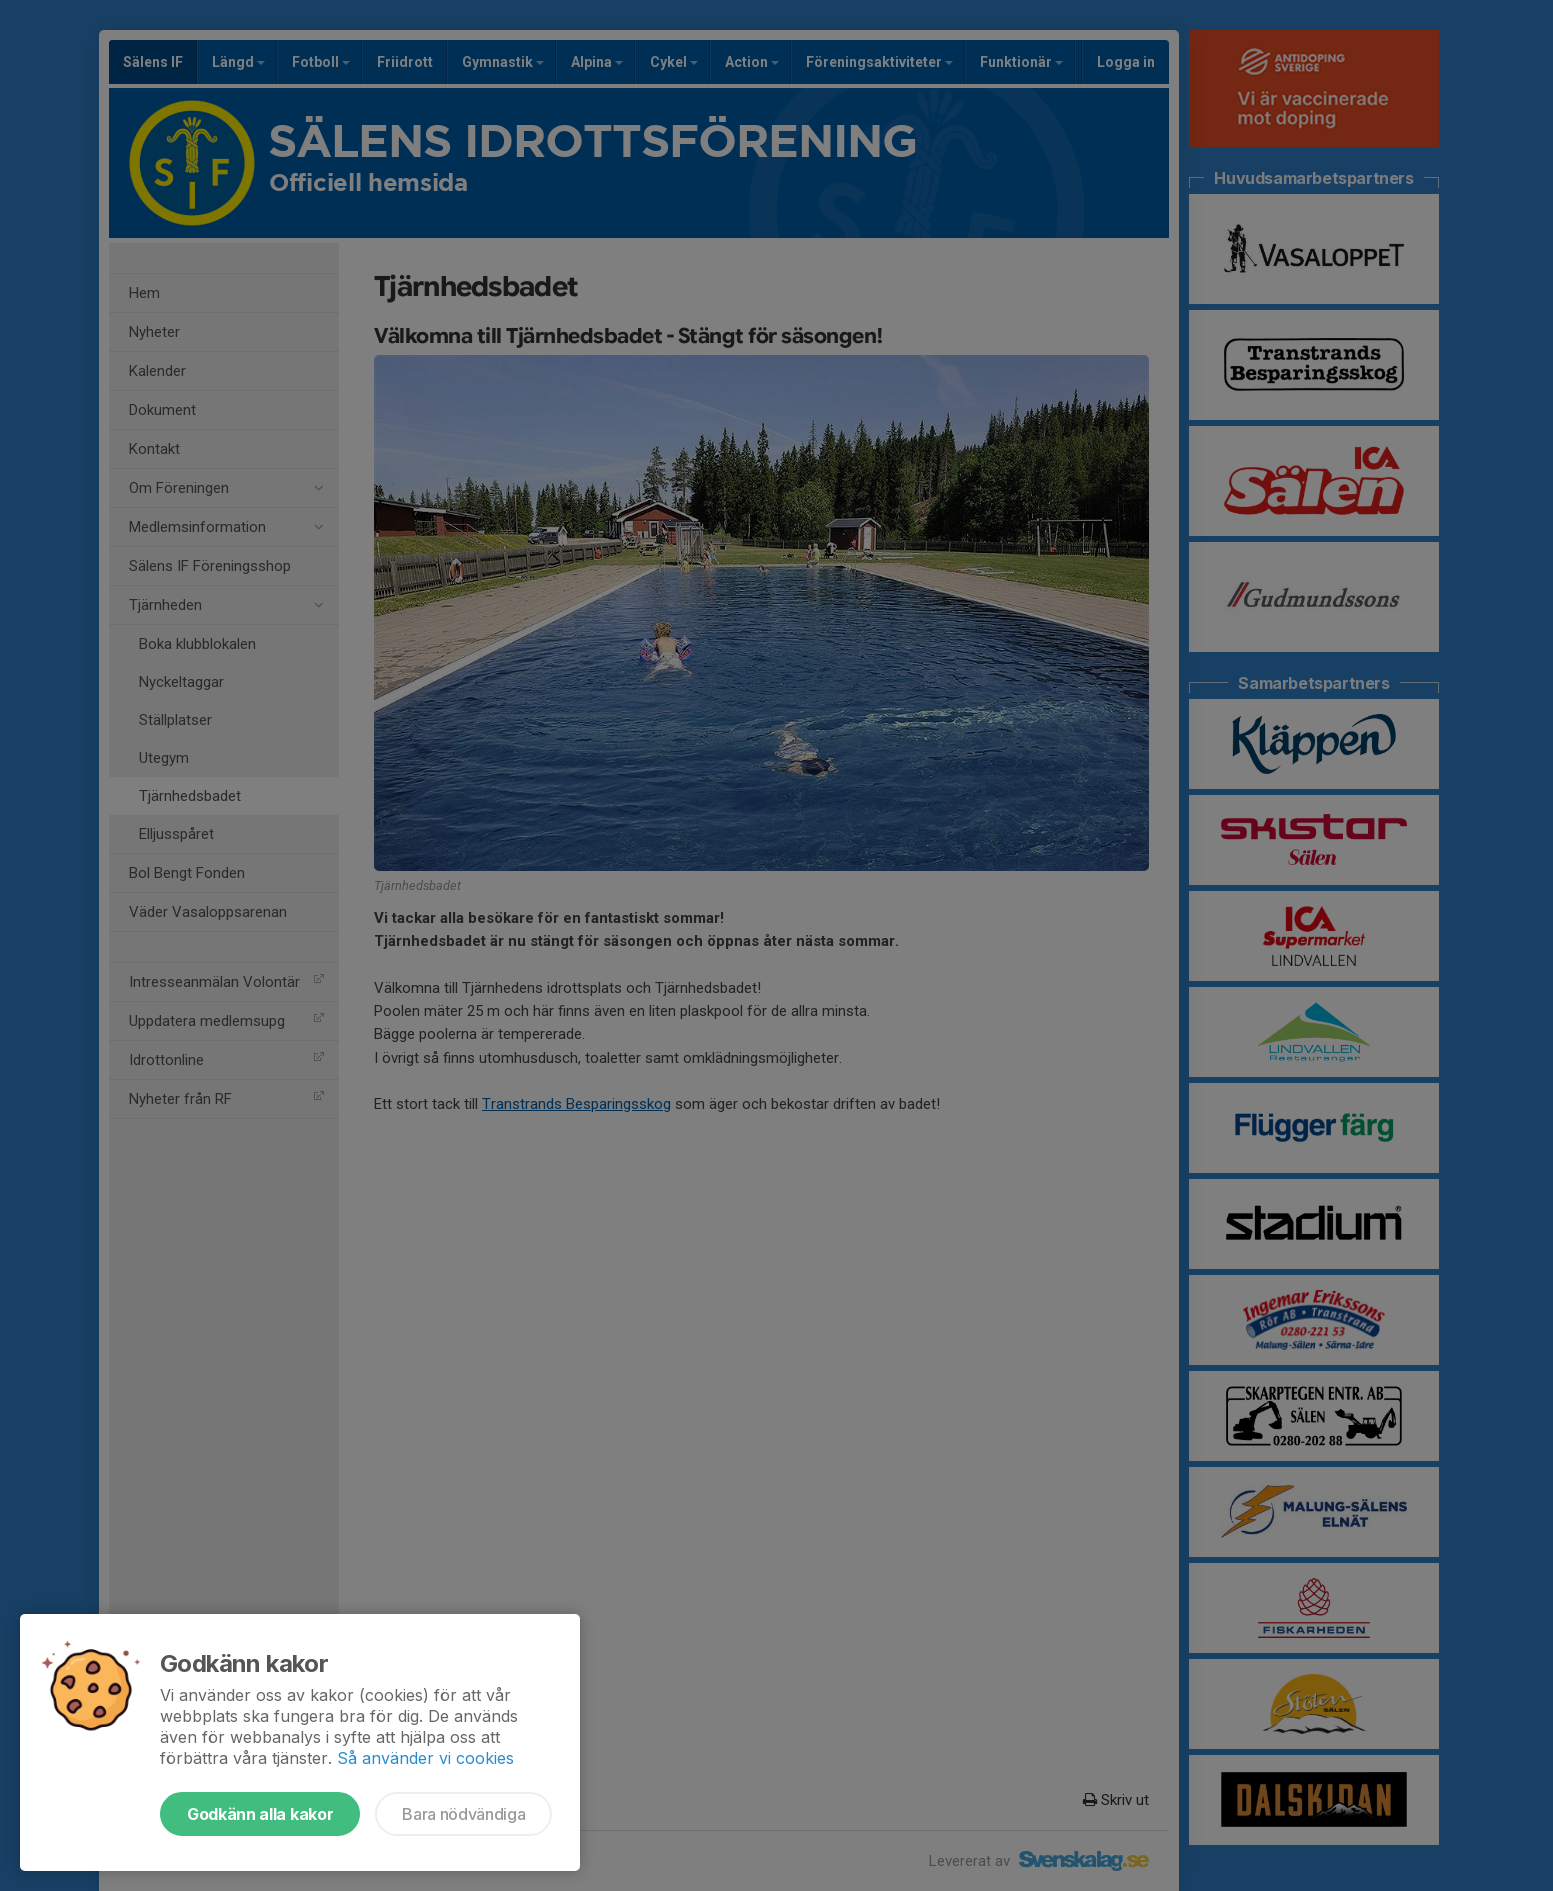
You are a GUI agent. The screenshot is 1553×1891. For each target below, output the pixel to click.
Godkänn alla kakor (260, 1814)
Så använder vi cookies (425, 1758)
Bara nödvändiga (463, 1814)
